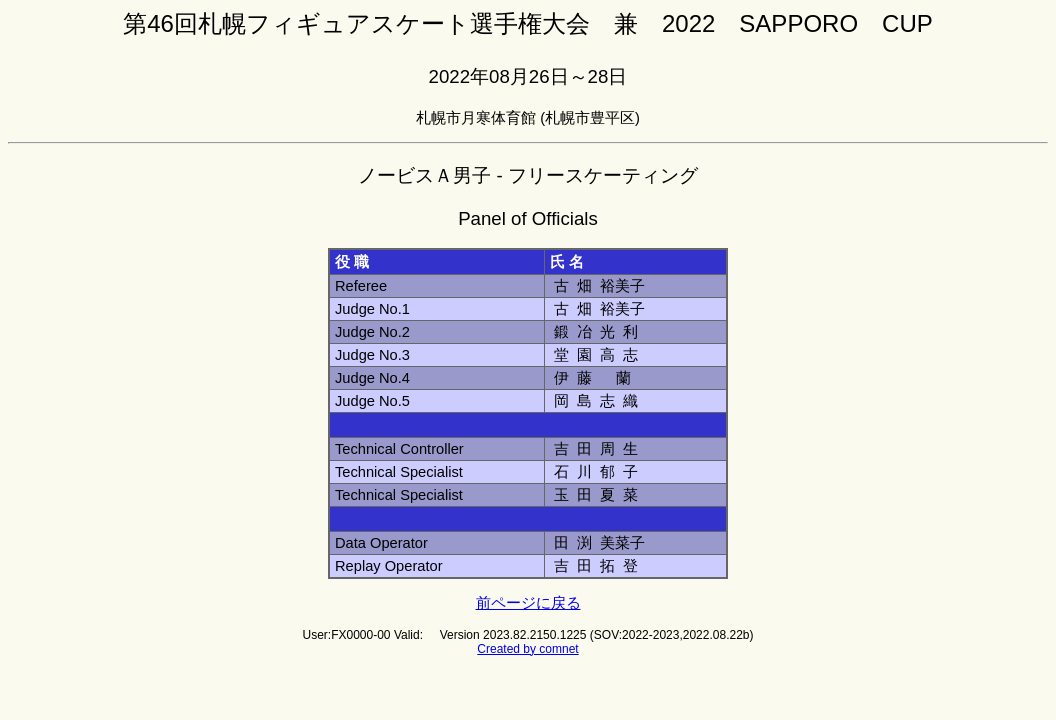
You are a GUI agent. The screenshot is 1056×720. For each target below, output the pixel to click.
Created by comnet (527, 649)
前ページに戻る (528, 603)
